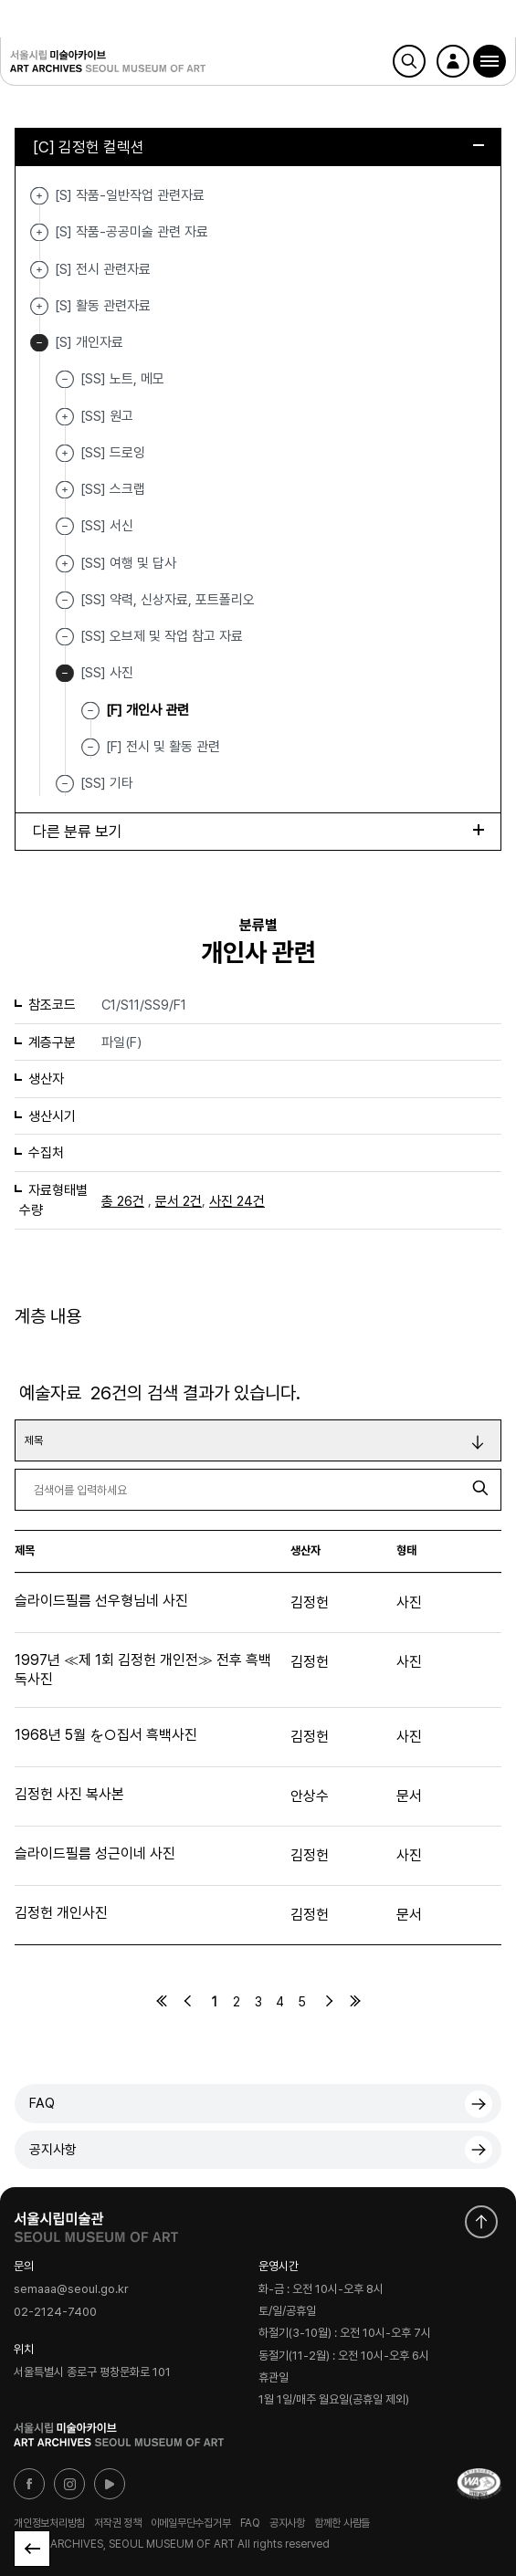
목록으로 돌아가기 (32, 2548)
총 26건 (122, 1201)
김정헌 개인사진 (61, 1913)
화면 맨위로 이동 (481, 2221)
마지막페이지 (355, 2001)
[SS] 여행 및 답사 (65, 563)
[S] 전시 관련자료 (39, 269)
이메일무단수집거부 (191, 2523)
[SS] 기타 (106, 783)
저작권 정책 (118, 2523)
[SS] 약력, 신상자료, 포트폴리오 (167, 600)
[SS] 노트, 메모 (122, 379)
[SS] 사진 (65, 673)
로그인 (453, 61)
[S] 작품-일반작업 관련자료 (39, 195)
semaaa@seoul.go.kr (71, 2290)
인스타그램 (69, 2483)
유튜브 (109, 2483)
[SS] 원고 (65, 416)
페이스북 (29, 2483)
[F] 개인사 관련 (147, 709)
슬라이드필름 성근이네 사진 (95, 1853)
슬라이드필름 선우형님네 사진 (101, 1600)
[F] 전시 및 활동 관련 (163, 746)
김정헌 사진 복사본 (69, 1794)
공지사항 (53, 2149)
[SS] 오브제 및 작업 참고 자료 (161, 636)
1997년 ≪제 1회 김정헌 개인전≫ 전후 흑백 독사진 (143, 1669)
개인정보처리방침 (49, 2523)
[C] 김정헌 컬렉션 (258, 147)
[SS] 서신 (106, 526)
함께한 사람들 (342, 2523)
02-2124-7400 (55, 2312)
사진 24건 (237, 1201)
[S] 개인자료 (39, 342)
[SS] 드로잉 (65, 453)
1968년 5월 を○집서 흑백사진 (106, 1735)
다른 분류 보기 (258, 831)
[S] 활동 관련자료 (39, 306)
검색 (409, 61)
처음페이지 (162, 2001)
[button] (489, 61)
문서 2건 (178, 1201)
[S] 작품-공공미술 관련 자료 (39, 232)
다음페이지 (329, 2001)
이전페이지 (188, 2001)
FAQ (42, 2103)
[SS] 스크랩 (65, 489)
